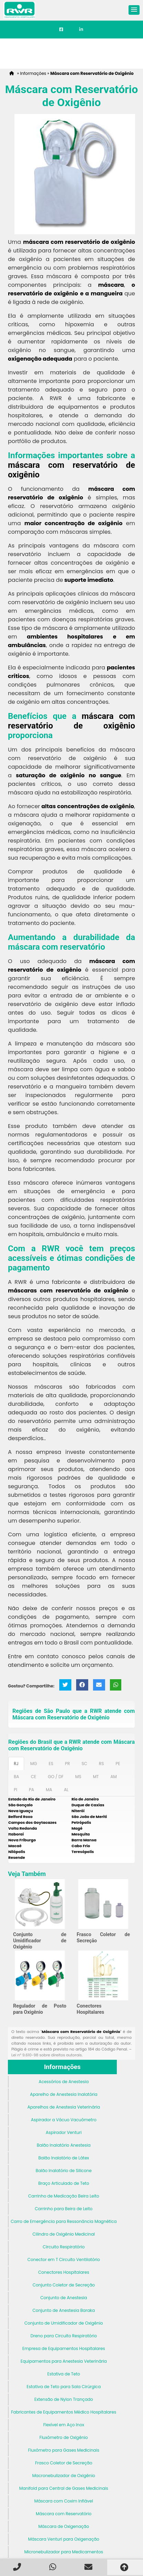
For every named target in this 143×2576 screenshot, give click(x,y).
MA (49, 1790)
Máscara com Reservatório (63, 2514)
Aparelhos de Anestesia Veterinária (63, 2107)
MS (78, 1777)
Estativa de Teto (63, 2374)
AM (114, 1777)
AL (66, 1790)
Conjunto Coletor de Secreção (63, 2285)
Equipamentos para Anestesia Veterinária (64, 2361)
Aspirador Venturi (64, 2132)
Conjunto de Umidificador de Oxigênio (40, 1941)
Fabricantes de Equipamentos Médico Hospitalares (63, 2412)
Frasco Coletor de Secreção (63, 2463)
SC (84, 1763)
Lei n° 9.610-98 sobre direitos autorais (46, 2055)
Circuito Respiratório (64, 2247)
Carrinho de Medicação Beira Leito (63, 2196)
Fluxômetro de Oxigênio (64, 2437)
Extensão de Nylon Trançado (63, 2399)
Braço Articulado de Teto (63, 2183)
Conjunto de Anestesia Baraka (63, 2310)
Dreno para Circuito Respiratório (63, 2336)
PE (117, 1763)
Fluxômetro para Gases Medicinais (63, 2450)
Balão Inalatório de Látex (63, 2158)
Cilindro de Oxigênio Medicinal (63, 2234)
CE (33, 1777)
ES (51, 1763)
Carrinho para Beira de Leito (63, 2209)
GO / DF (55, 1777)
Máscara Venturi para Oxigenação (63, 2539)
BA (16, 1777)
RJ (16, 1763)
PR (67, 1763)
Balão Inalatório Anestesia (64, 2145)
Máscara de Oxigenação (63, 2526)
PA (31, 1790)
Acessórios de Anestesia (64, 2081)
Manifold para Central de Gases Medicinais (63, 2488)
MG (33, 1763)
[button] (134, 10)
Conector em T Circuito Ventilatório (64, 2259)
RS (101, 1763)
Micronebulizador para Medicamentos (63, 2552)
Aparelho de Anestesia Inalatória (64, 2094)
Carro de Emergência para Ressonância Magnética (64, 2221)
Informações (62, 2067)
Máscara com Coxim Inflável (63, 2501)
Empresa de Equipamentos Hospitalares (63, 2348)
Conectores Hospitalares (63, 2272)
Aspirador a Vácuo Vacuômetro (63, 2120)
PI (15, 1790)
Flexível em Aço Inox (63, 2425)
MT (96, 1777)
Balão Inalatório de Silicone (64, 2170)
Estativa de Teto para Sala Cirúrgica (64, 2386)
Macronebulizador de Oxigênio (63, 2475)
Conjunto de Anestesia (63, 2298)
